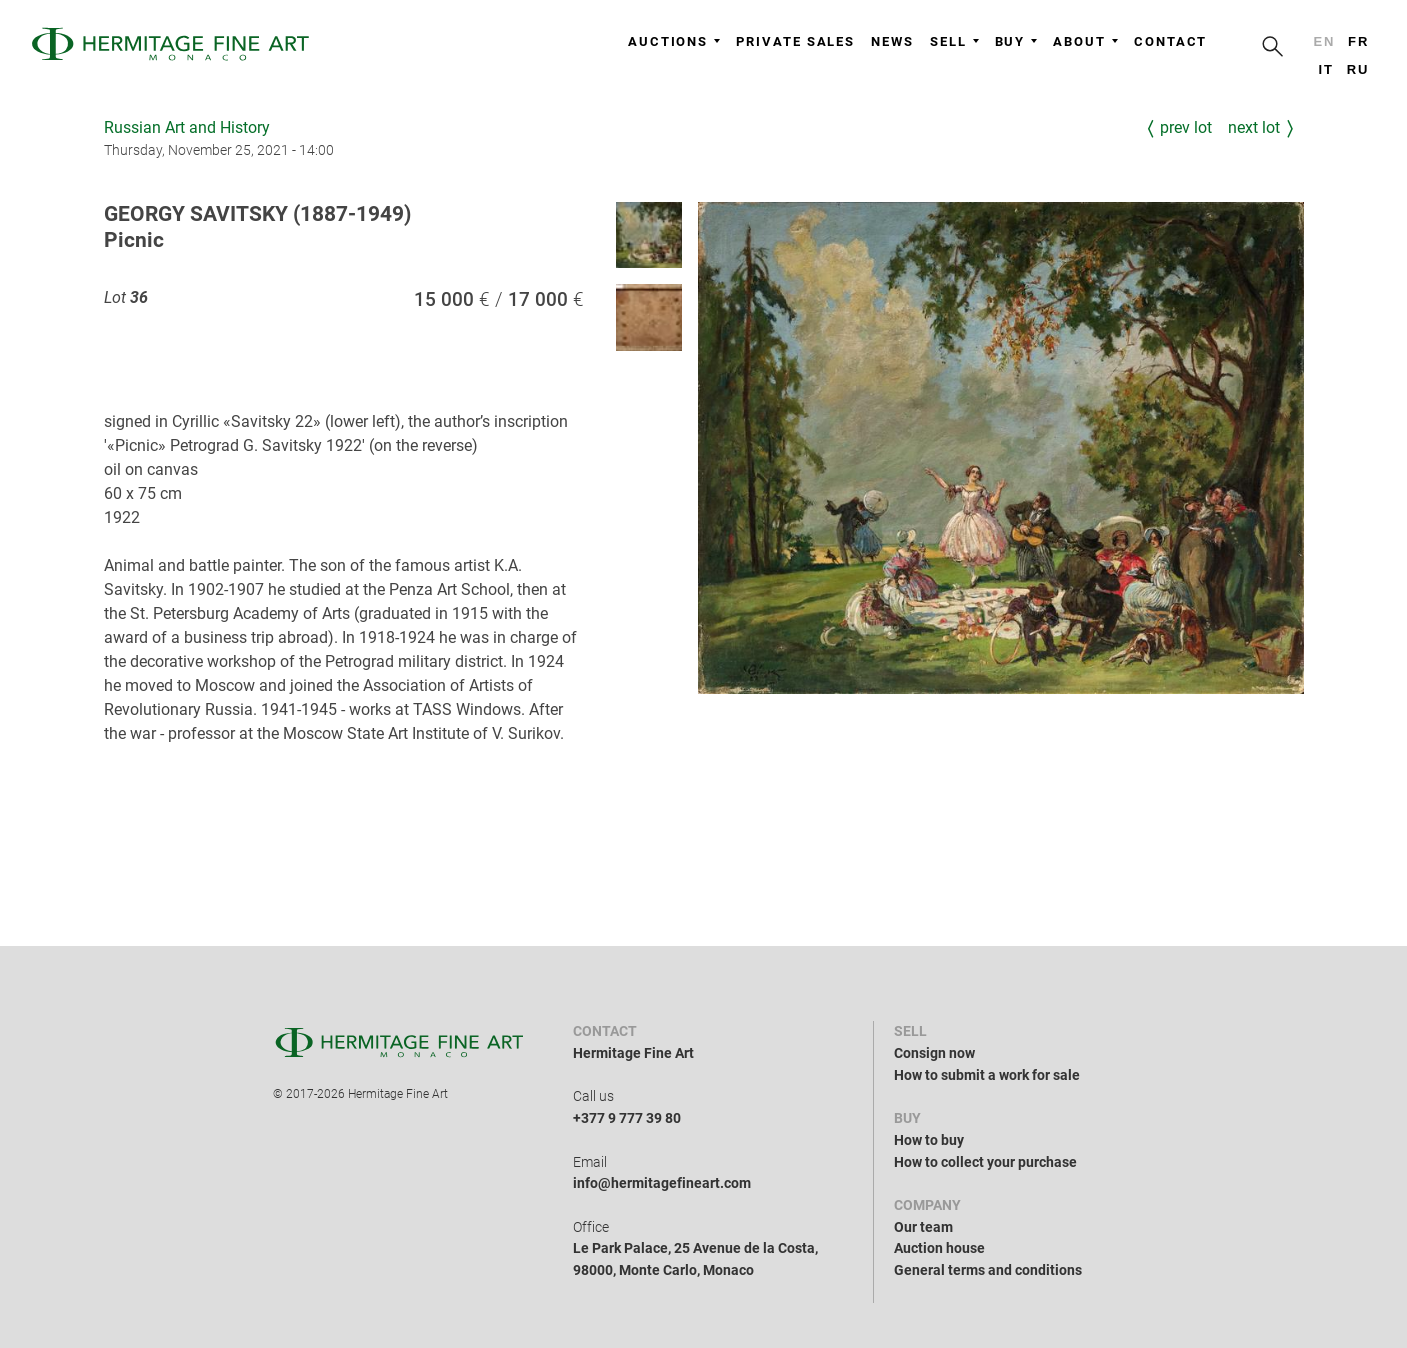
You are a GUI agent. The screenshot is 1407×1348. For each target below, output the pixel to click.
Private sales (795, 41)
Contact (1170, 41)
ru (1358, 69)
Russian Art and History (187, 127)
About (1085, 41)
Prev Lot (1186, 127)
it (1325, 69)
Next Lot (1254, 127)
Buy (1016, 41)
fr (1358, 41)
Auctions (674, 41)
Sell (954, 41)
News (892, 41)
